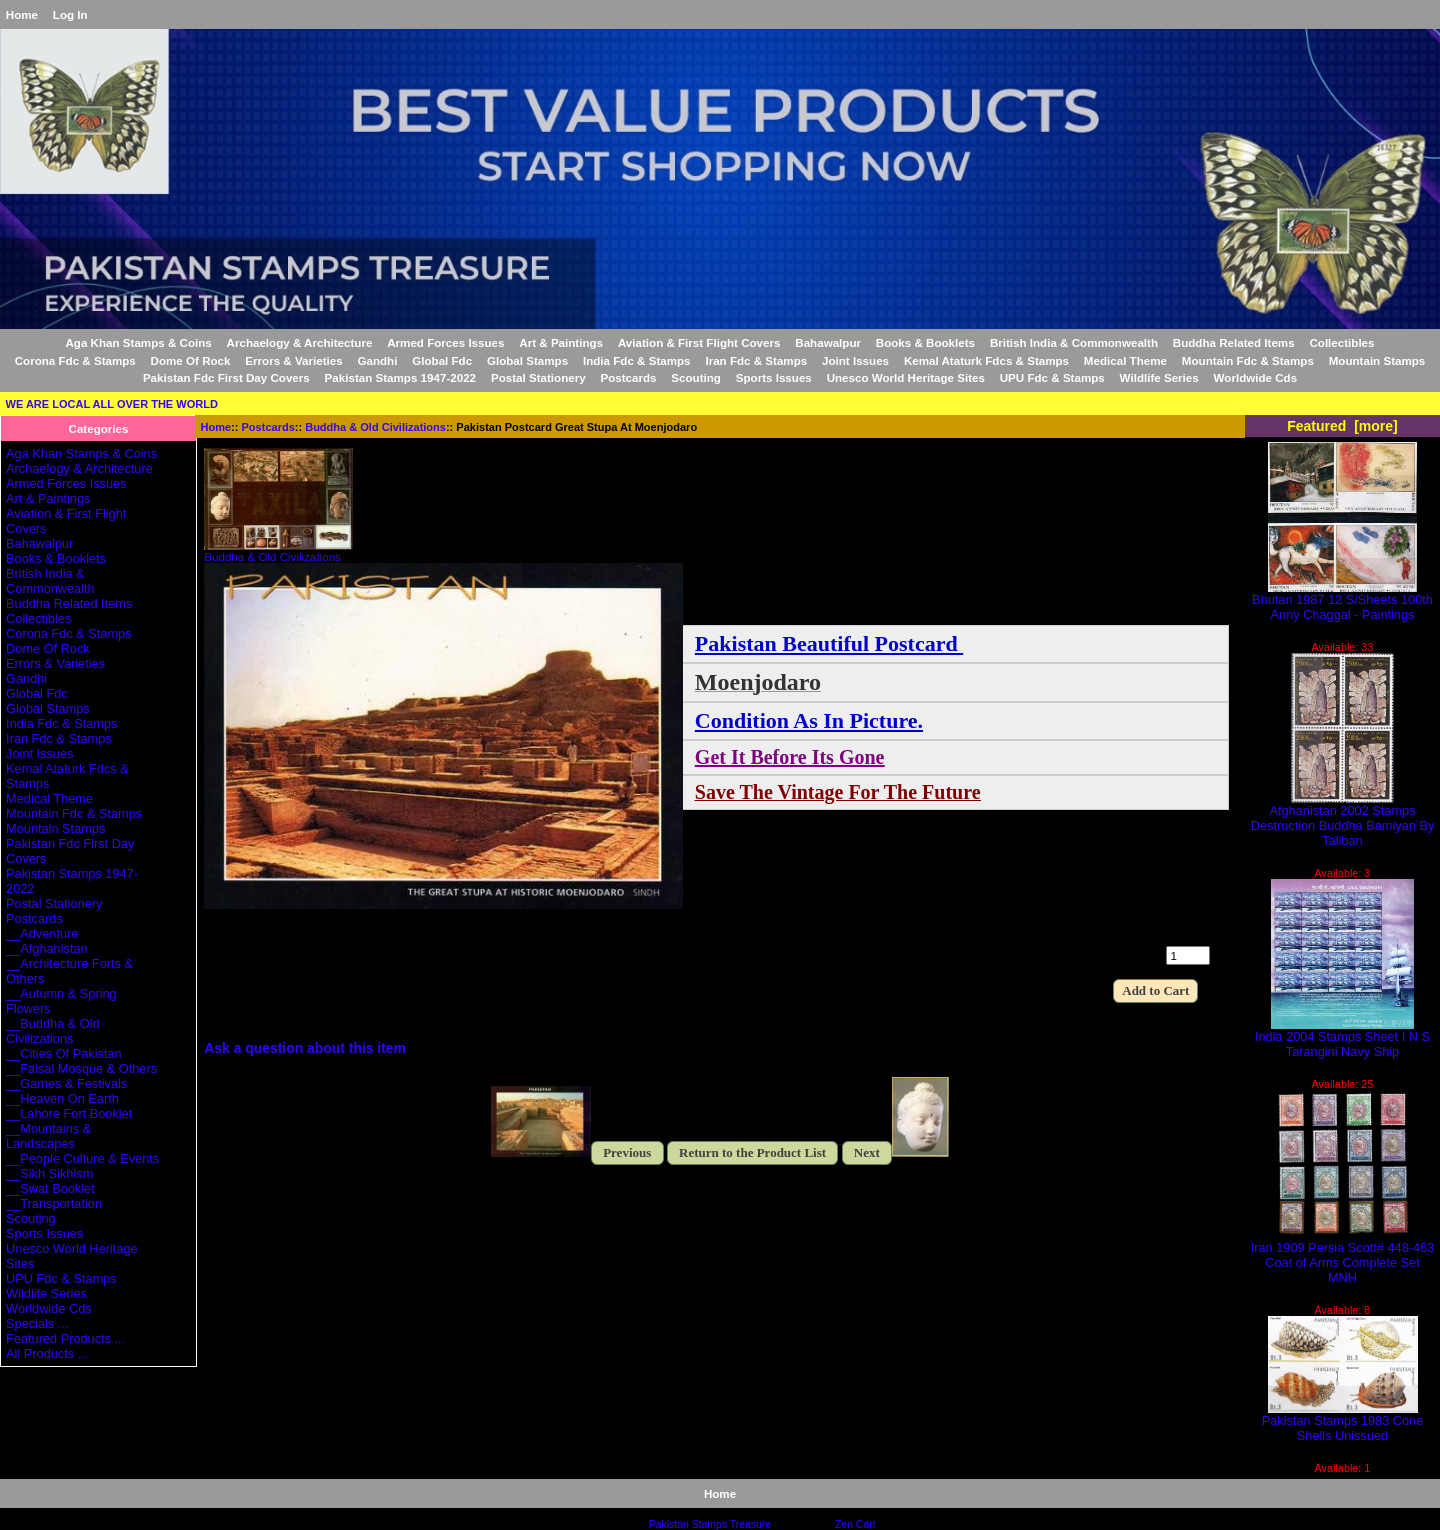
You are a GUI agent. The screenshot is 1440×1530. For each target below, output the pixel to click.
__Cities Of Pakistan (64, 1053)
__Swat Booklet (50, 1188)
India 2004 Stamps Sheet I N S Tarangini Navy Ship (1342, 1038)
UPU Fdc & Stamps (1052, 377)
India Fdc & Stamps (637, 360)
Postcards (268, 427)
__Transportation (54, 1203)
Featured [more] (1342, 426)
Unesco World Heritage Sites (906, 377)
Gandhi (377, 360)
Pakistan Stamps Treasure (710, 1524)
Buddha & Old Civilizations (375, 427)
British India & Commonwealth (1074, 342)
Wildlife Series (1159, 377)
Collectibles (1341, 342)
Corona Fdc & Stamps (75, 360)
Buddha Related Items (1234, 342)
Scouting (696, 377)
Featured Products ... (65, 1338)
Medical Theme (1125, 360)
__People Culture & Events (82, 1158)
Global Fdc (442, 360)
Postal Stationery (538, 377)
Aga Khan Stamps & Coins (139, 342)
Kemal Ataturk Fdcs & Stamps (986, 360)
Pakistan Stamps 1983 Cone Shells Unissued (1343, 1422)
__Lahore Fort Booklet (69, 1113)
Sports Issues (774, 377)
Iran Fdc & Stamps (756, 360)
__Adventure (42, 933)
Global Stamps (527, 360)
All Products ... (47, 1353)
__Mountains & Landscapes (48, 1136)
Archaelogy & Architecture (300, 342)
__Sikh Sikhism (49, 1173)
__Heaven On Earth (62, 1098)
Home (22, 14)
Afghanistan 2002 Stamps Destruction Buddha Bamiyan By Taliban (1343, 819)
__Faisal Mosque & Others (81, 1068)
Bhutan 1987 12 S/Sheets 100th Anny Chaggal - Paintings (1342, 601)
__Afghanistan (47, 948)
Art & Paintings (561, 342)
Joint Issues (855, 360)
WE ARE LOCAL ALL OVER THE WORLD (112, 404)
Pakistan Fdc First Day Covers (226, 377)
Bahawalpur (828, 342)
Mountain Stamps (1377, 360)
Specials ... (37, 1323)
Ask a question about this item (305, 1048)
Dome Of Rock (191, 360)
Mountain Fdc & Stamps (1248, 360)
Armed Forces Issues (445, 342)
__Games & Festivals (66, 1083)
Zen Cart (855, 1524)
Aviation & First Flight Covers (699, 342)
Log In (70, 14)
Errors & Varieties (293, 360)
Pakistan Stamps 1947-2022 (400, 377)
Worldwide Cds (1256, 377)
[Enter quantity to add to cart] (1188, 955)
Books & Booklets (925, 342)
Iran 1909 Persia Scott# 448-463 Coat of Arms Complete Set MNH (1343, 1256)
